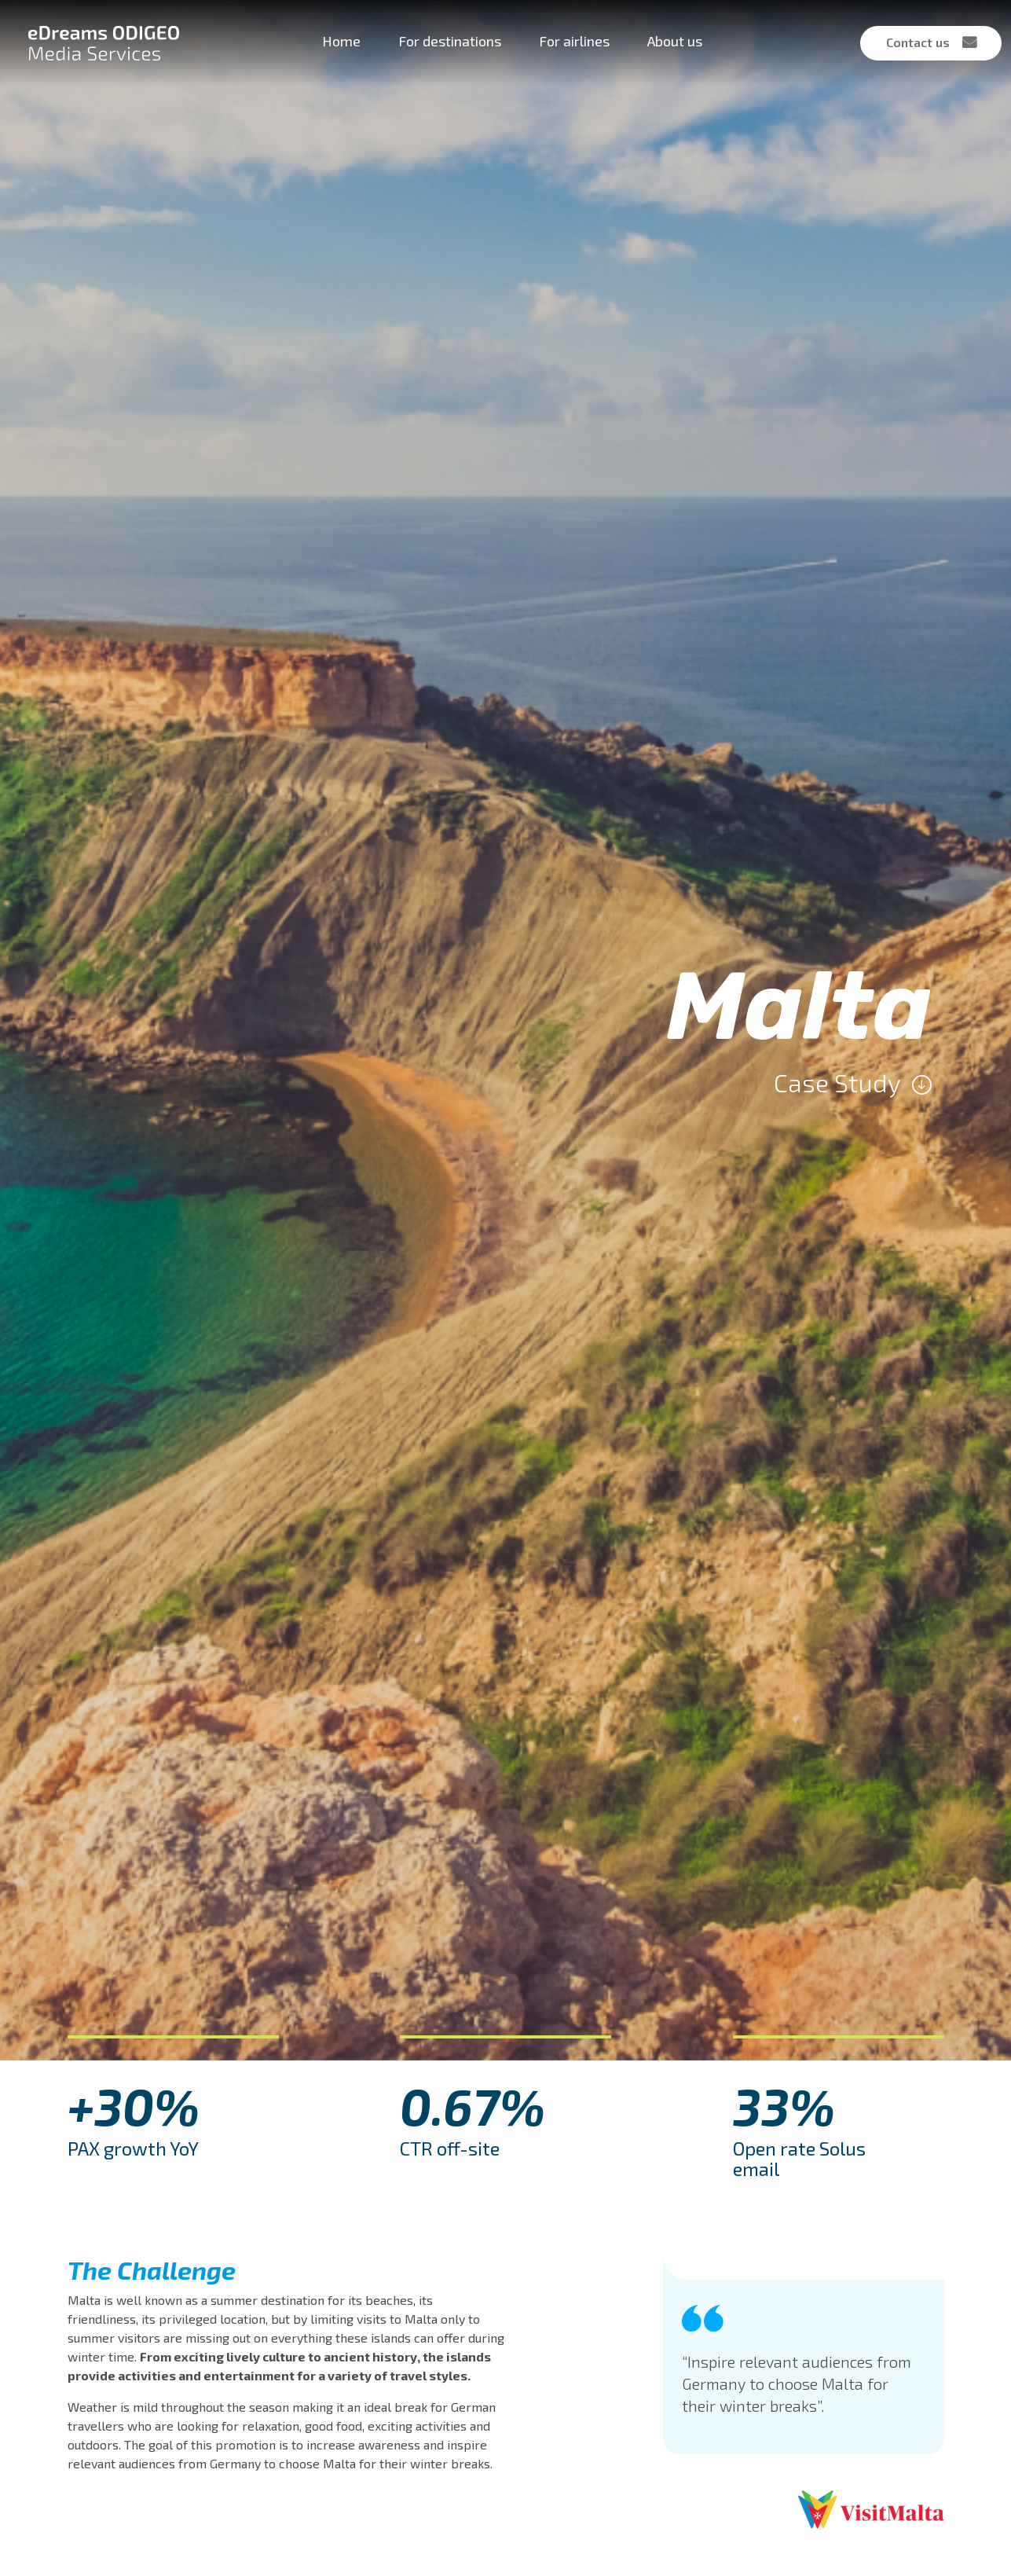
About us (674, 41)
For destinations (449, 41)
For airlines (574, 41)
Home (341, 41)
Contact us (918, 42)
